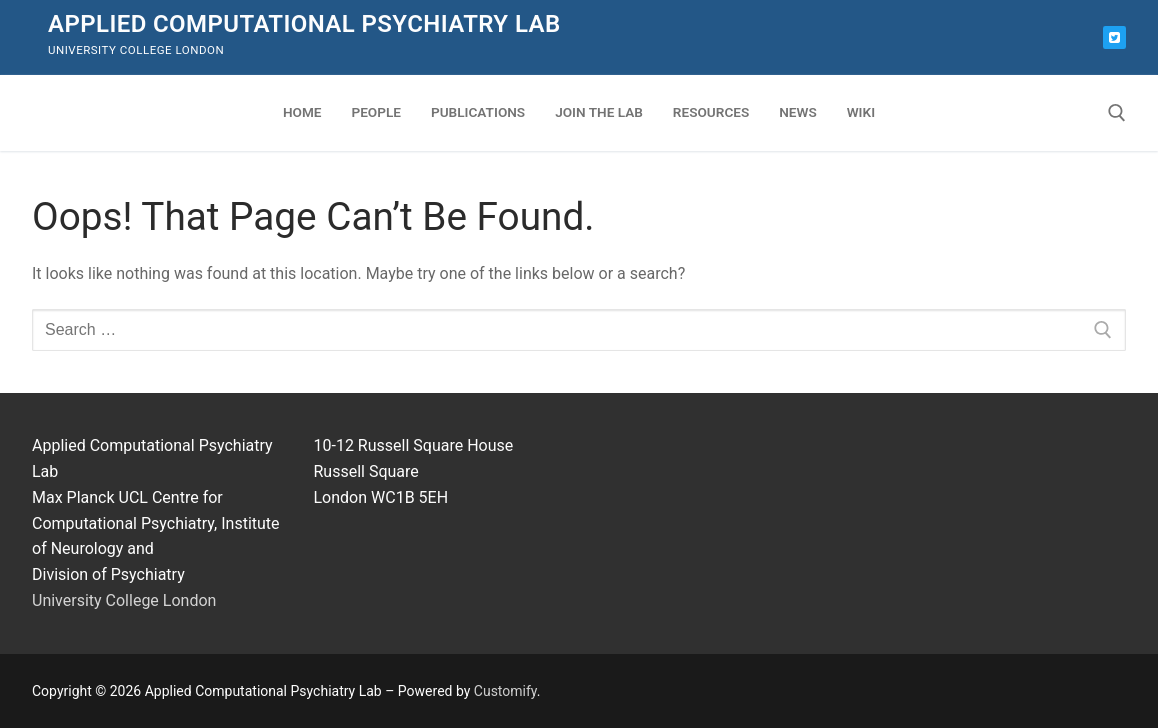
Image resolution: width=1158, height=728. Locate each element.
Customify (505, 691)
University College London (124, 600)
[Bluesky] (1114, 37)
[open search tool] (1117, 113)
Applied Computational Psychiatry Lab (304, 24)
